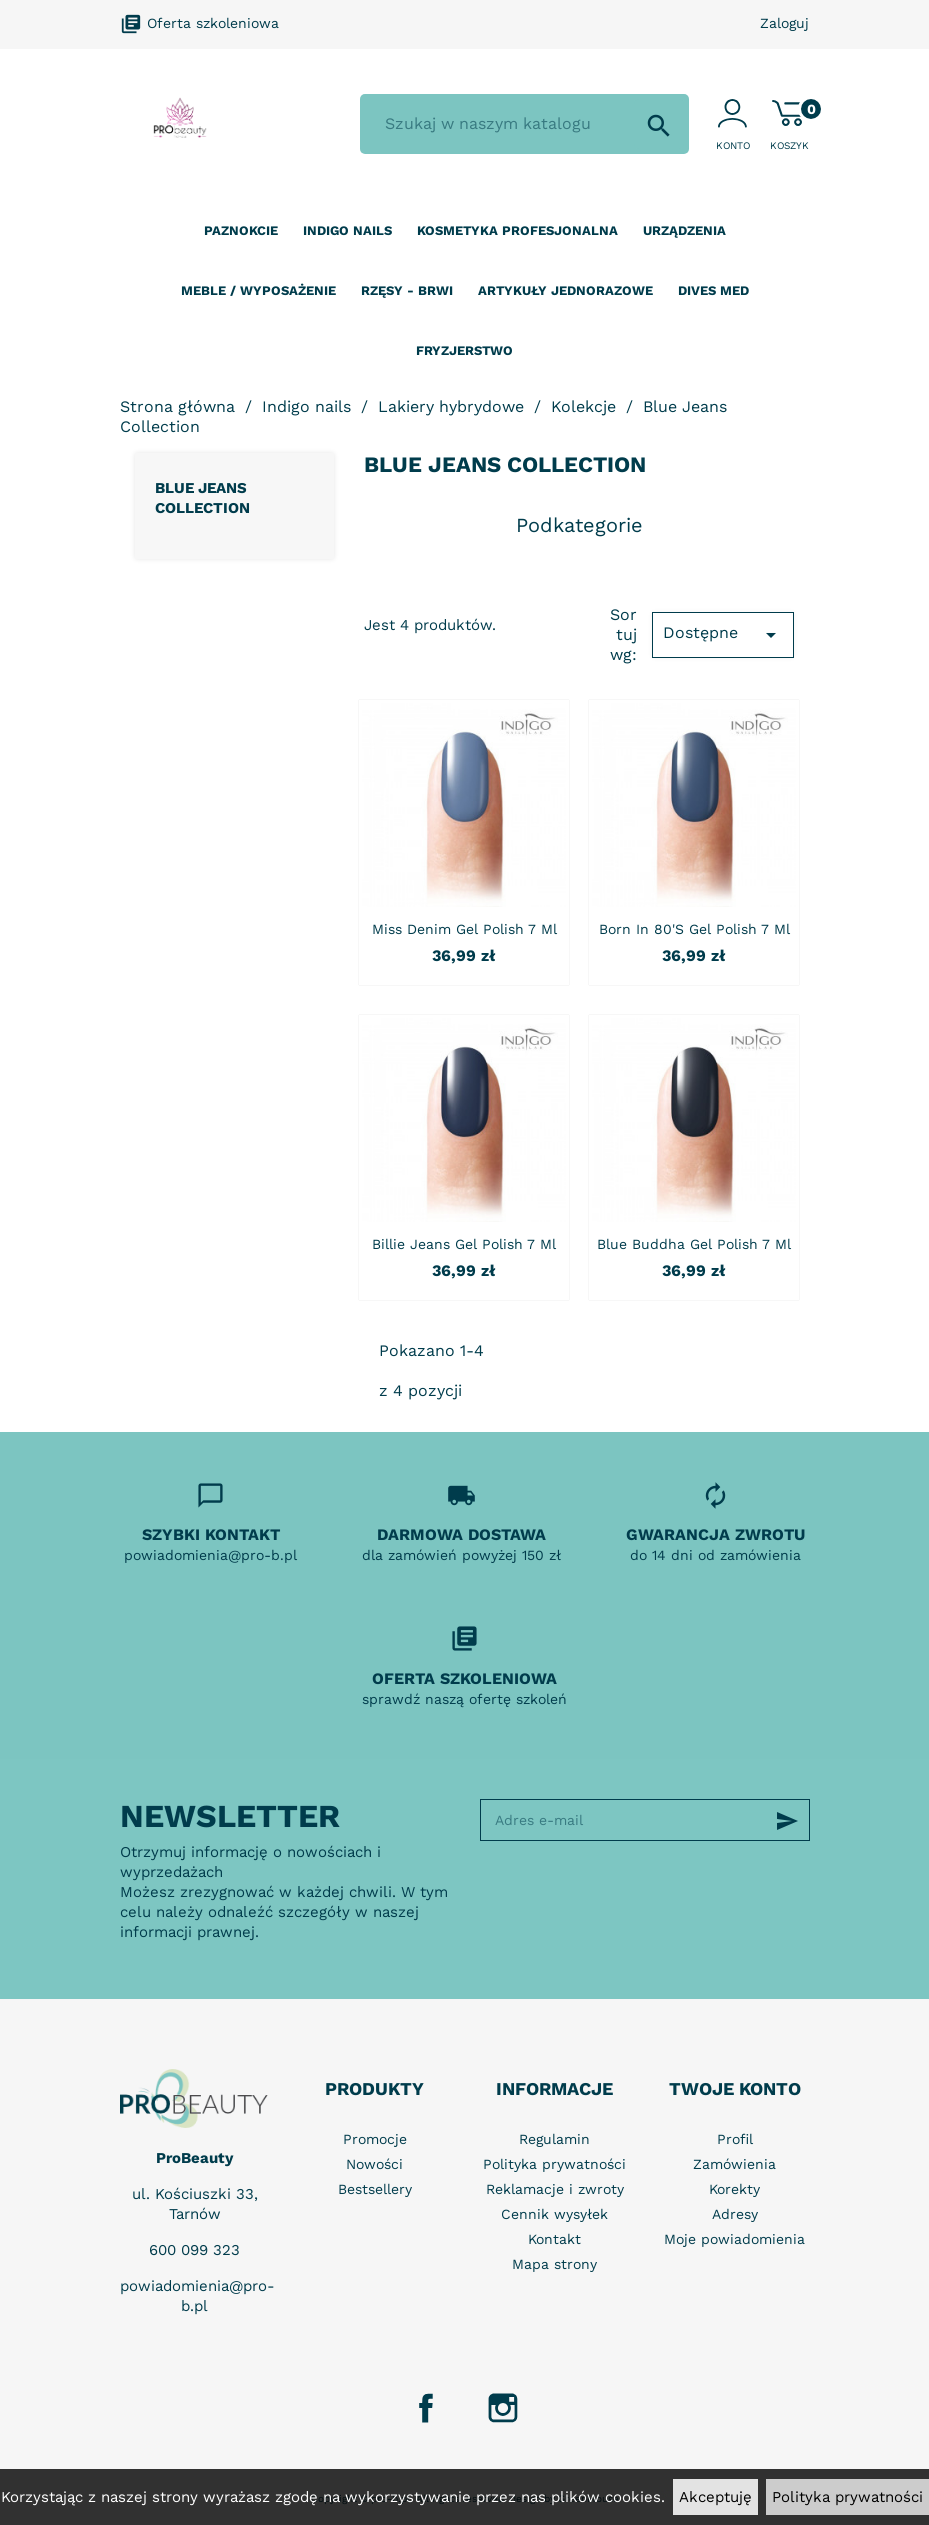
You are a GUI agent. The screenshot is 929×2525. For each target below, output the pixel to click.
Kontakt (554, 2239)
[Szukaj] (525, 124)
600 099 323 (194, 2250)
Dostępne (723, 635)
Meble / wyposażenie (258, 290)
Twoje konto (735, 2088)
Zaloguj (784, 23)
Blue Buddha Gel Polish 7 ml (694, 1244)
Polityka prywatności (847, 2497)
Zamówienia (734, 2164)
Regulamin (554, 2139)
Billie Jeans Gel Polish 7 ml (464, 1244)
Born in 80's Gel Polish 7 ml (694, 929)
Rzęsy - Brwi (407, 290)
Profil (735, 2139)
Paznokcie (241, 230)
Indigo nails (347, 230)
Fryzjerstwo (464, 350)
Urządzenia (684, 230)
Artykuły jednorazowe (565, 290)
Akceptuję (715, 2497)
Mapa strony (554, 2264)
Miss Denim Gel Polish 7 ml (464, 929)
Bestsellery (375, 2189)
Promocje (375, 2139)
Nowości (374, 2164)
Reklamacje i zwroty (555, 2189)
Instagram (503, 2408)
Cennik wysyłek (554, 2214)
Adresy (735, 2214)
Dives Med (713, 290)
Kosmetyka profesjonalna (517, 230)
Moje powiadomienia (734, 2239)
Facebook (426, 2408)
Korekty (734, 2189)
